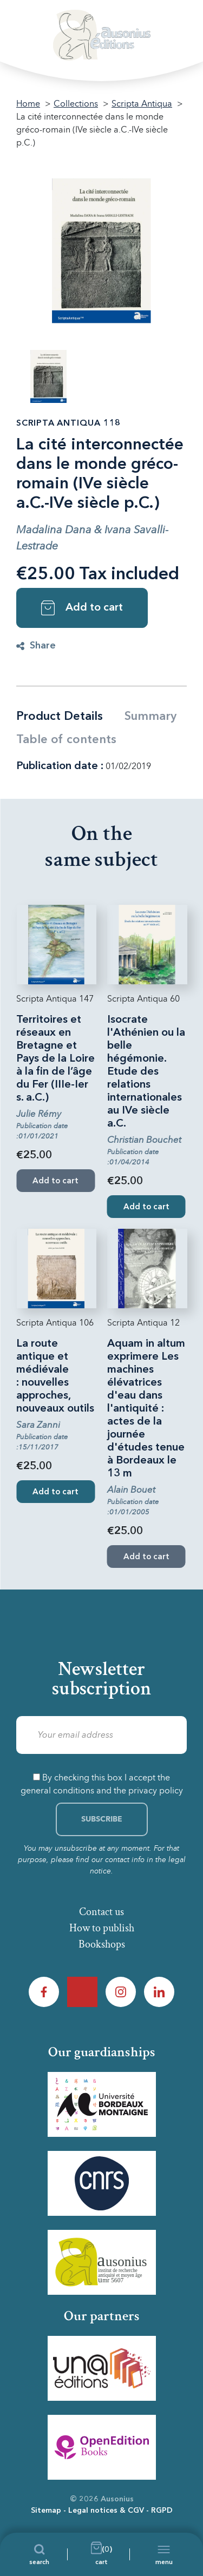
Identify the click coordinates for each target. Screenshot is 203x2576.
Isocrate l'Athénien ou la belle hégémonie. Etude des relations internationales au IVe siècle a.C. (146, 1072)
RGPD (162, 2510)
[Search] (39, 2554)
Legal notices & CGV (106, 2510)
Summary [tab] (150, 717)
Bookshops (101, 1944)
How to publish (101, 1928)
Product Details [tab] (59, 717)
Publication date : (59, 766)
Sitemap (46, 2510)
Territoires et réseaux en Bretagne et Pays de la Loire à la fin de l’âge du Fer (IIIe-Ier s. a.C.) (55, 1059)
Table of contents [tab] (66, 740)
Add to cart (82, 607)
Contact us (101, 1912)
